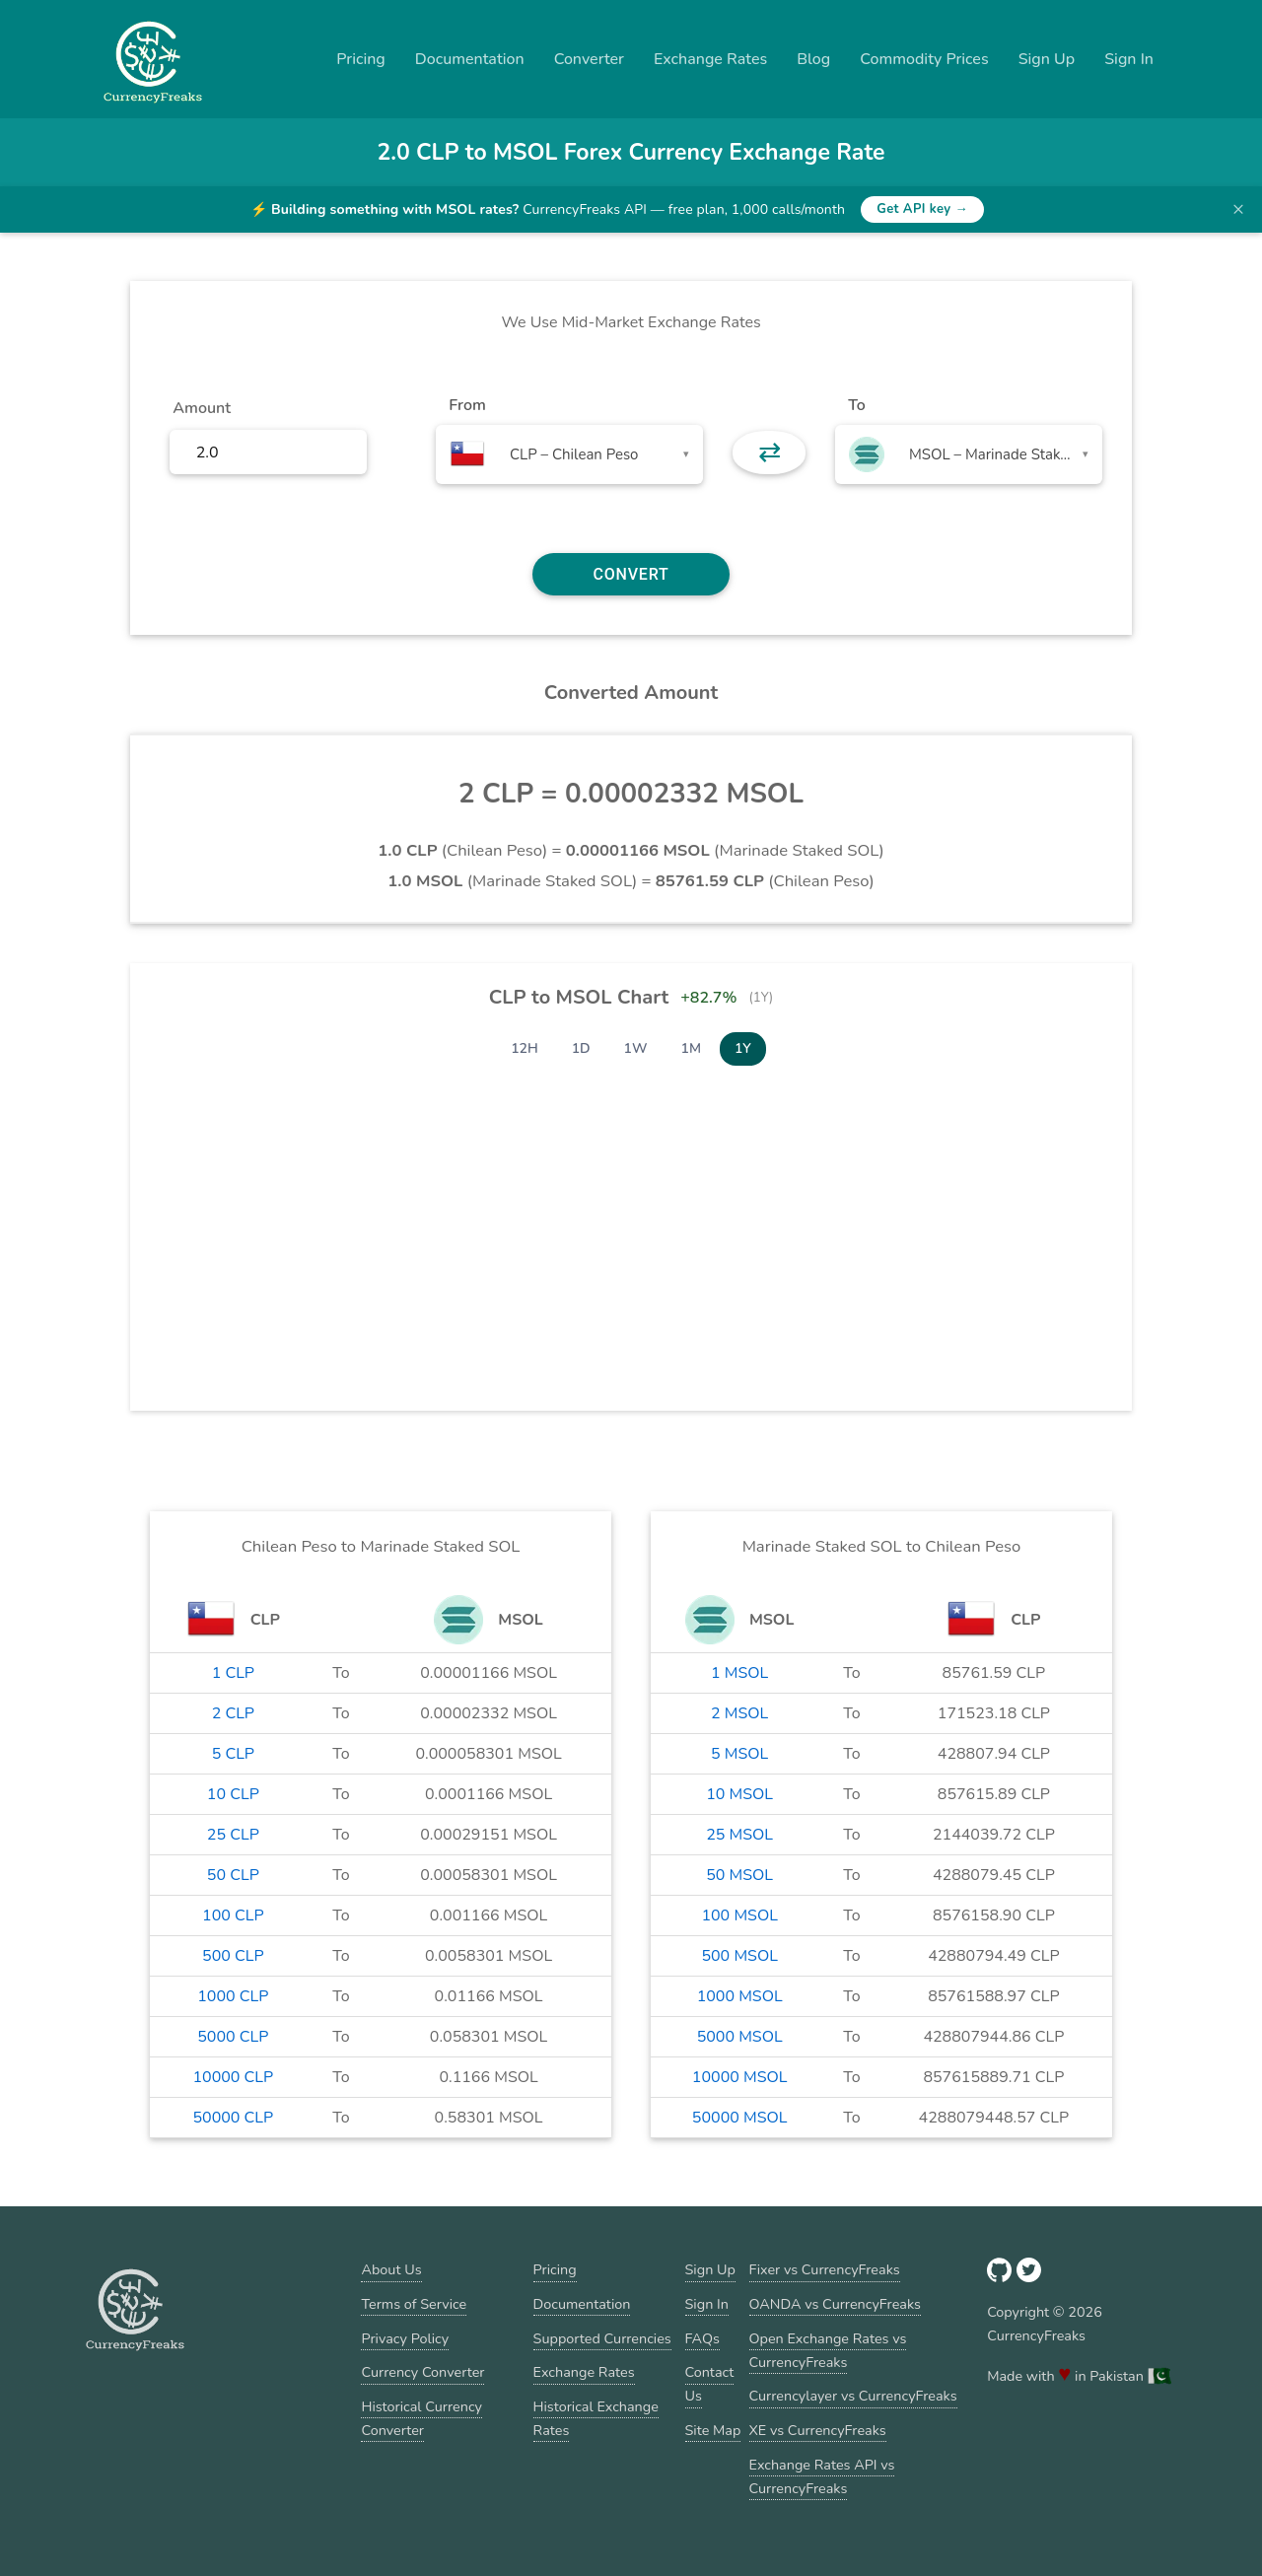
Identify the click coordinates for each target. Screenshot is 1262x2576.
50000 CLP (232, 2117)
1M (691, 1048)
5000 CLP (232, 2037)
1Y (743, 1048)
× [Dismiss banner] (1238, 209)
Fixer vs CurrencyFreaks (824, 2269)
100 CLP (233, 1915)
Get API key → (922, 209)
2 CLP (233, 1713)
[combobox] (569, 454)
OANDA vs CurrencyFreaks (835, 2304)
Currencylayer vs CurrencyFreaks (853, 2395)
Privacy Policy (405, 2338)
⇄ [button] (769, 452)
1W (636, 1048)
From (467, 405)
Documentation (470, 59)
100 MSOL (739, 1915)
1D (581, 1048)
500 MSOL (739, 1956)
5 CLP (233, 1754)
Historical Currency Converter (421, 2418)
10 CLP (233, 1794)
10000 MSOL (740, 2077)
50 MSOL (739, 1875)
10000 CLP (232, 2077)
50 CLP (233, 1875)
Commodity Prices (924, 59)
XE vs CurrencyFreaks (817, 2430)
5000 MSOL (740, 2037)
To (857, 405)
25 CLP (233, 1834)
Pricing (361, 59)
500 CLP (233, 1956)
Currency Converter (422, 2372)
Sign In (1129, 59)
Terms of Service (413, 2304)
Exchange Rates (710, 59)
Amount (202, 408)
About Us (391, 2269)
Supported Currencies (602, 2338)
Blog (813, 59)
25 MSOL (739, 1834)
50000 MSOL (740, 2117)
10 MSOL (739, 1794)
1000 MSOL (740, 1996)
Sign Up (1047, 59)
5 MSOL (739, 1754)
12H (524, 1048)
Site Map (713, 2430)
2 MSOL (739, 1713)
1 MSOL (739, 1673)
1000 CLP (232, 1996)
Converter (589, 59)
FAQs (702, 2338)
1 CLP (233, 1673)
